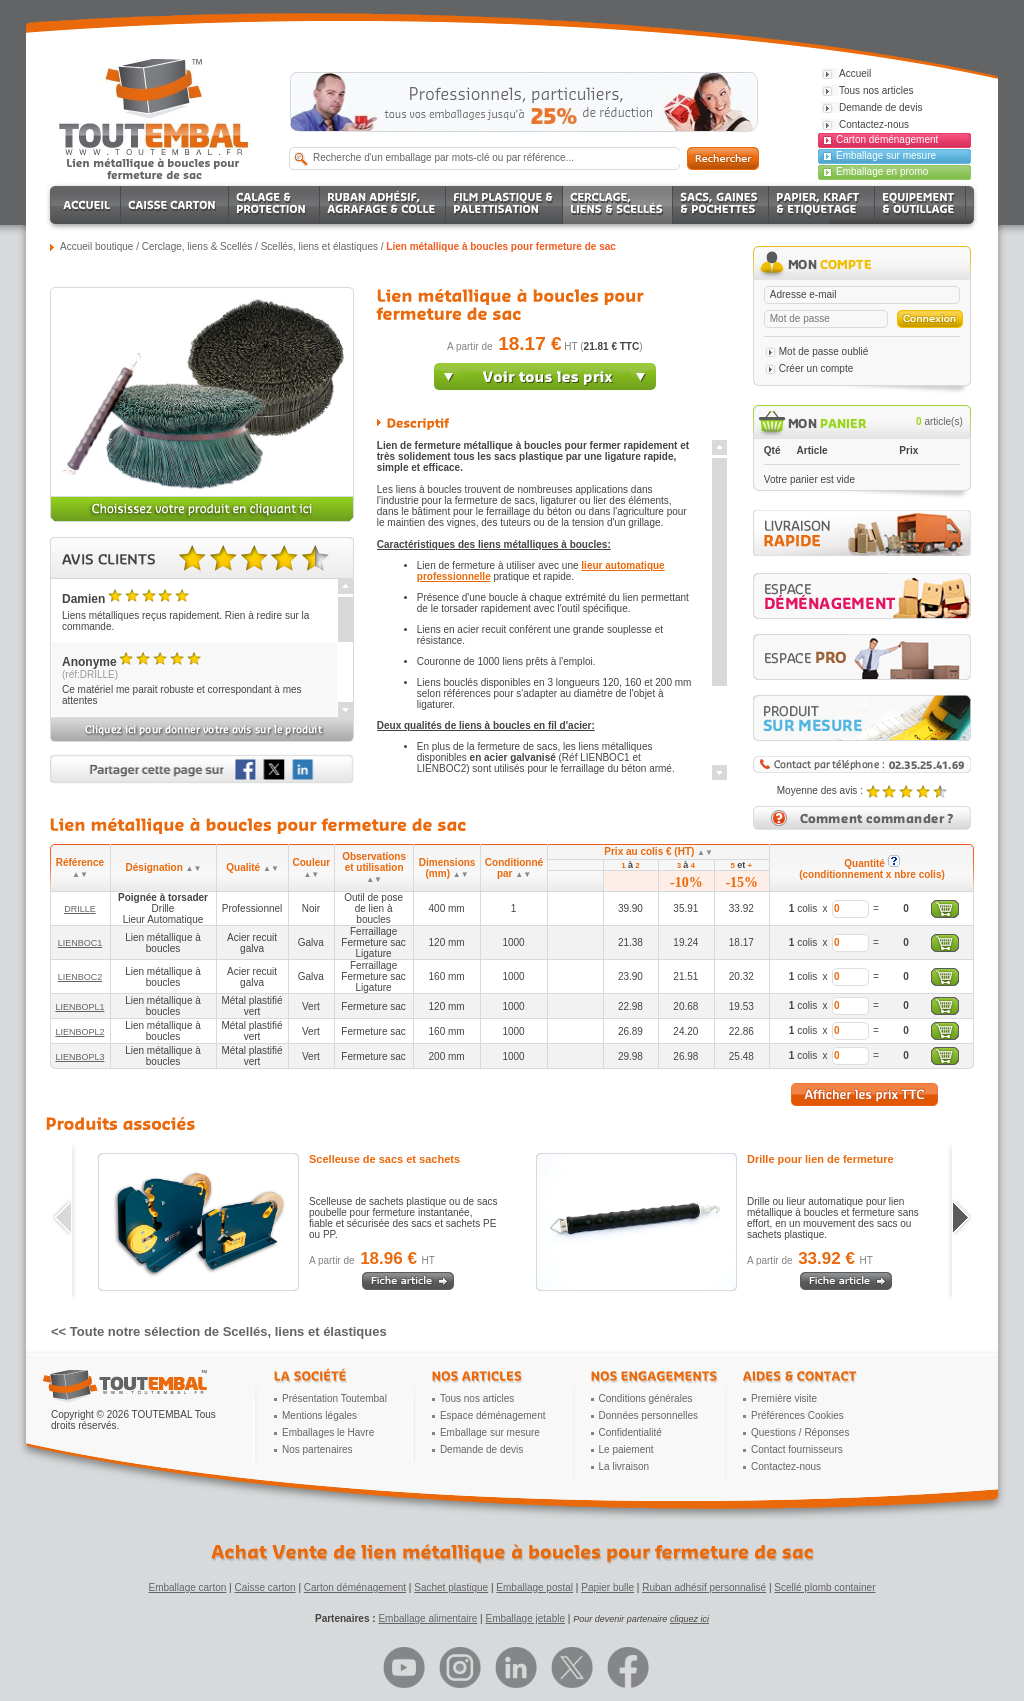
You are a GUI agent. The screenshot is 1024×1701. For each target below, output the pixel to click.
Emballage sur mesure (886, 155)
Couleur (311, 868)
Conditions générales (646, 1398)
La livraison (624, 1466)
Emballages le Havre (328, 1432)
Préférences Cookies (797, 1415)
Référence (80, 868)
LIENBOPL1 (79, 1007)
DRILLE (80, 909)
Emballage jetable (525, 1618)
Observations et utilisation (374, 867)
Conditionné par (514, 868)
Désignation (164, 867)
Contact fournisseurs (797, 1449)
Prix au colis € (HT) (658, 851)
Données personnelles (649, 1415)
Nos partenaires (317, 1449)
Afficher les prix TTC (864, 1094)
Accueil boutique (96, 246)
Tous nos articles (477, 1398)
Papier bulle (607, 1587)
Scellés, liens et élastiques (319, 246)
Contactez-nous (786, 1466)
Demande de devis (481, 1449)
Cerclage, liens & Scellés (197, 246)
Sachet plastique (451, 1587)
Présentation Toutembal (334, 1398)
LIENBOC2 (80, 977)
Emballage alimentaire (427, 1618)
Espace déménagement (493, 1415)
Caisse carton (264, 1587)
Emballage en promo (882, 171)
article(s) (939, 421)
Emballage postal (534, 1587)
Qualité (252, 867)
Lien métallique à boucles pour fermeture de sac (501, 246)
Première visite (784, 1398)
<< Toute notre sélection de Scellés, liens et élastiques (219, 1331)
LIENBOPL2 (79, 1032)
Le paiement (626, 1449)
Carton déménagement (887, 139)
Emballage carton (188, 1587)
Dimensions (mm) (447, 868)
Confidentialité (630, 1432)
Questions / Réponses (800, 1432)
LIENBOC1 (80, 943)
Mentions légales (319, 1415)
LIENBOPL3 (79, 1057)
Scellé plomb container (824, 1587)
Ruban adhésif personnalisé (704, 1587)
